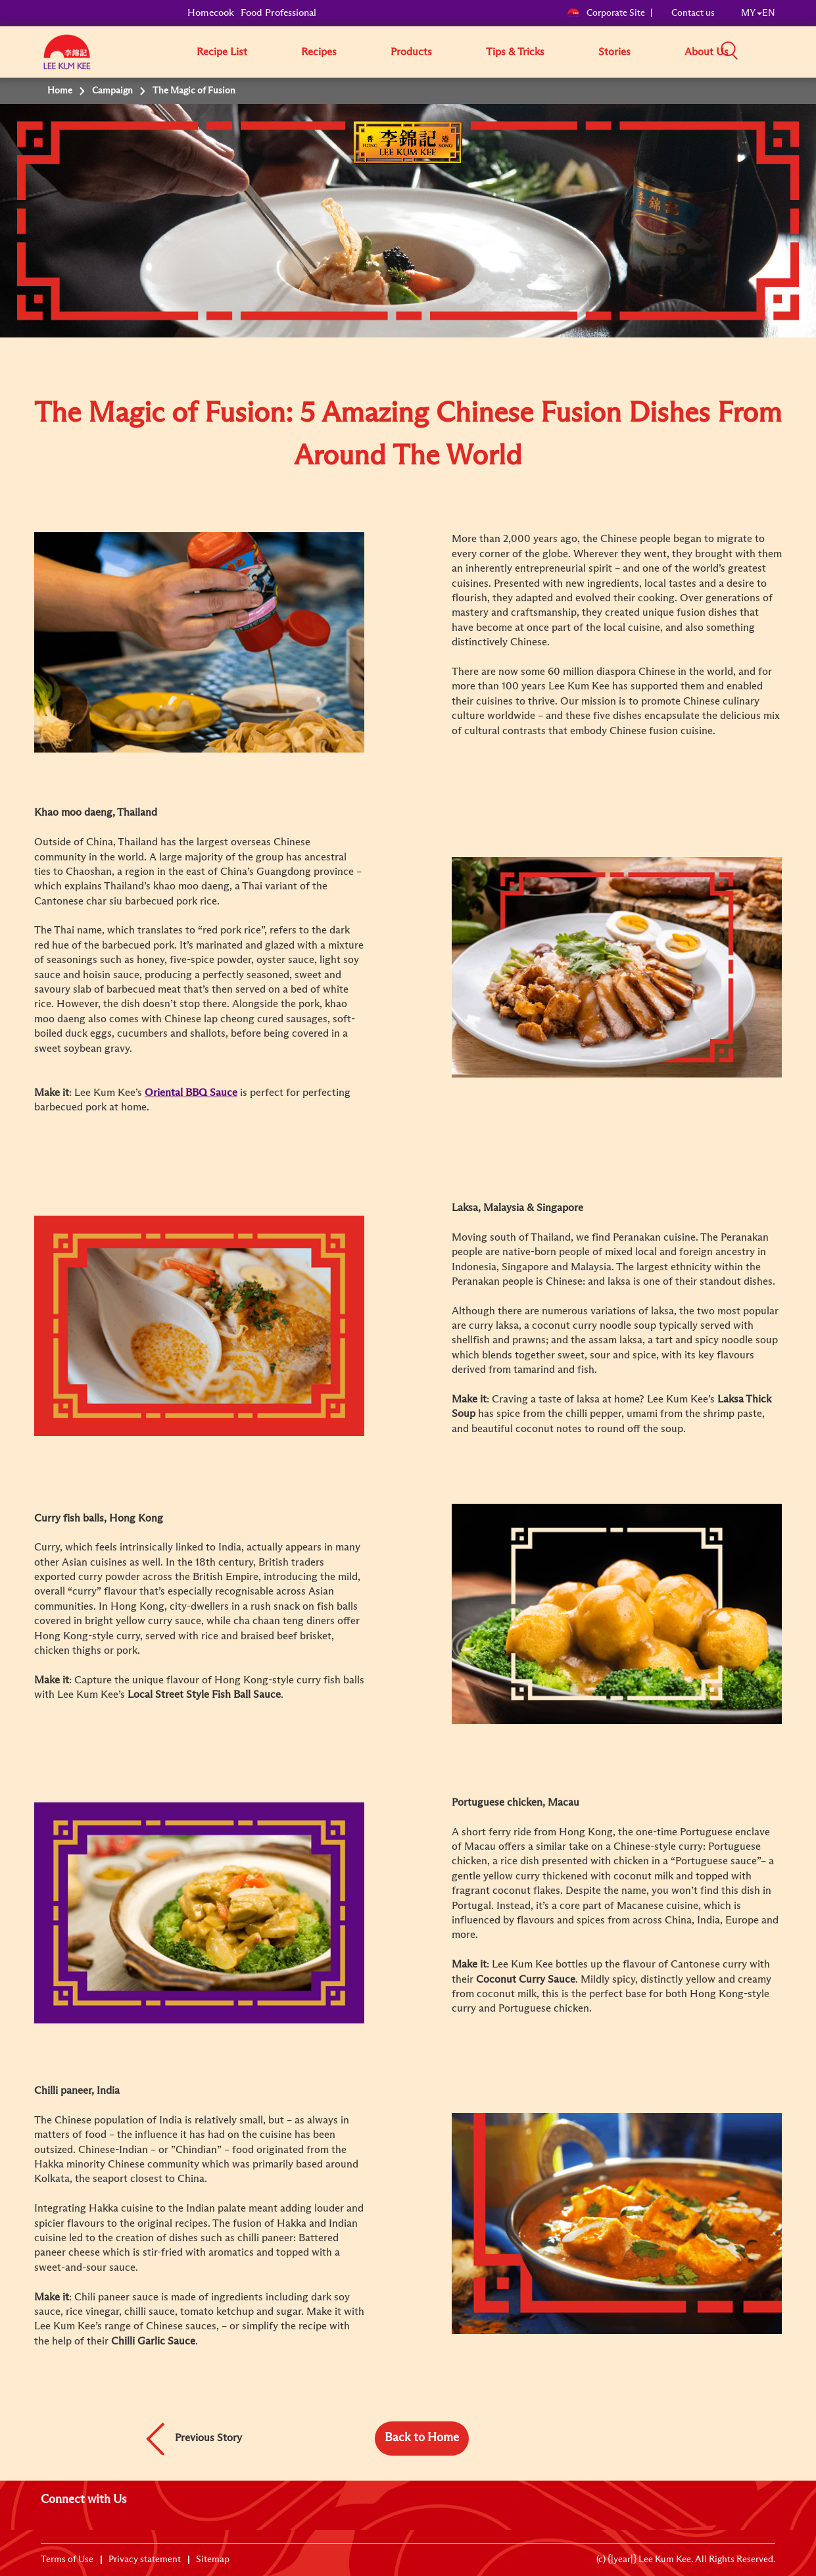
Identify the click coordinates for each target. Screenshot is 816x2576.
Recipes (319, 52)
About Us (706, 52)
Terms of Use (67, 2559)
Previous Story (208, 2437)
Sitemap (212, 2559)
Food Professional (278, 13)
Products (411, 52)
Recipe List (222, 52)
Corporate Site (606, 13)
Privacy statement (144, 2559)
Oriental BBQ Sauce (191, 1092)
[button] (779, 51)
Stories (614, 52)
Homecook (210, 13)
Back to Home (422, 2438)
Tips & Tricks (515, 52)
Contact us (693, 13)
